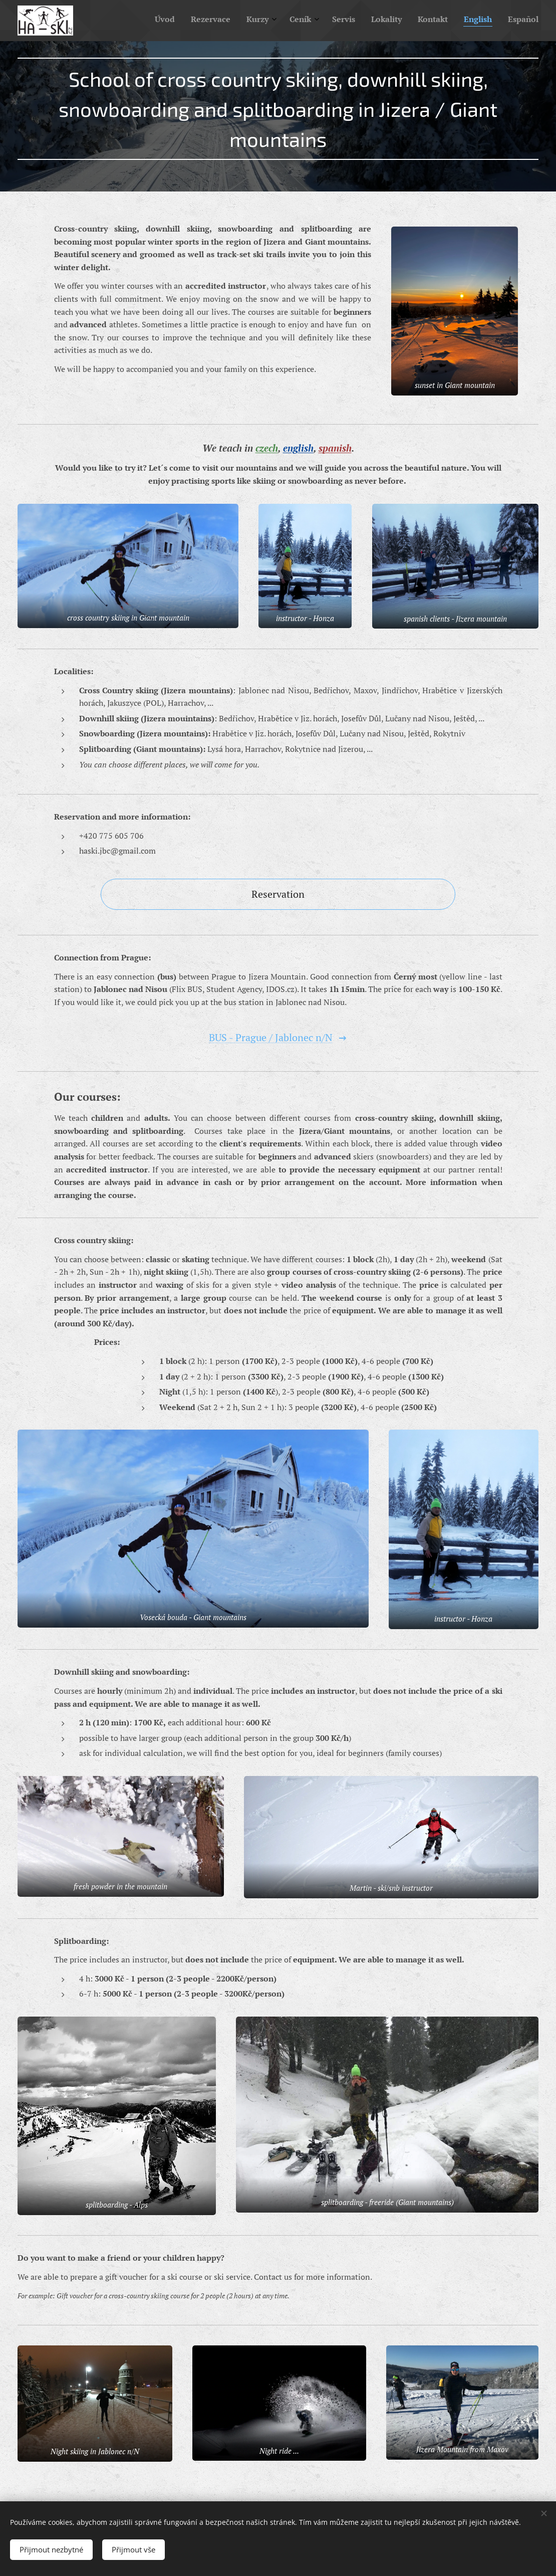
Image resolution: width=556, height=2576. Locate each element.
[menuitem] (403, 20)
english (298, 448)
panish (337, 448)
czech (266, 448)
